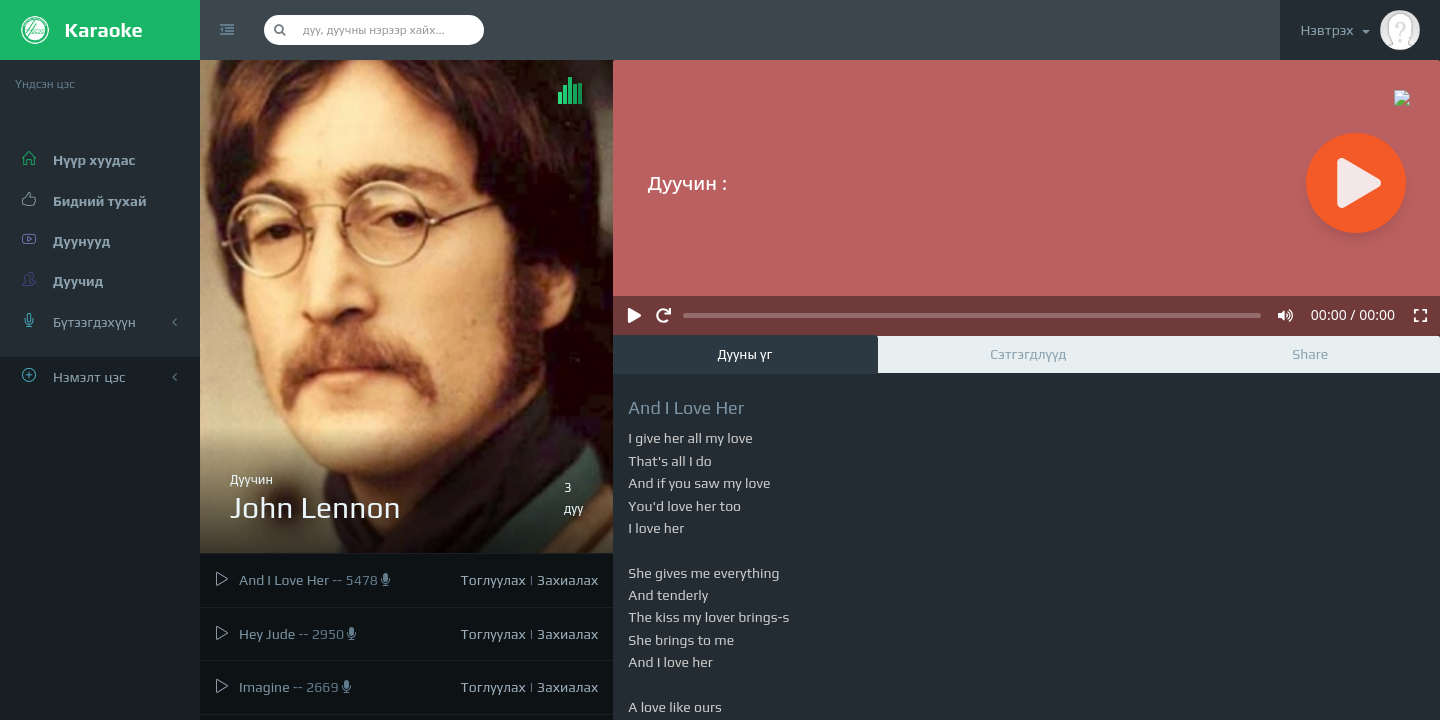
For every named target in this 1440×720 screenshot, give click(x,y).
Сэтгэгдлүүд (1028, 354)
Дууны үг (744, 354)
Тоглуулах (493, 580)
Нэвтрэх (1360, 30)
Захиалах (567, 580)
